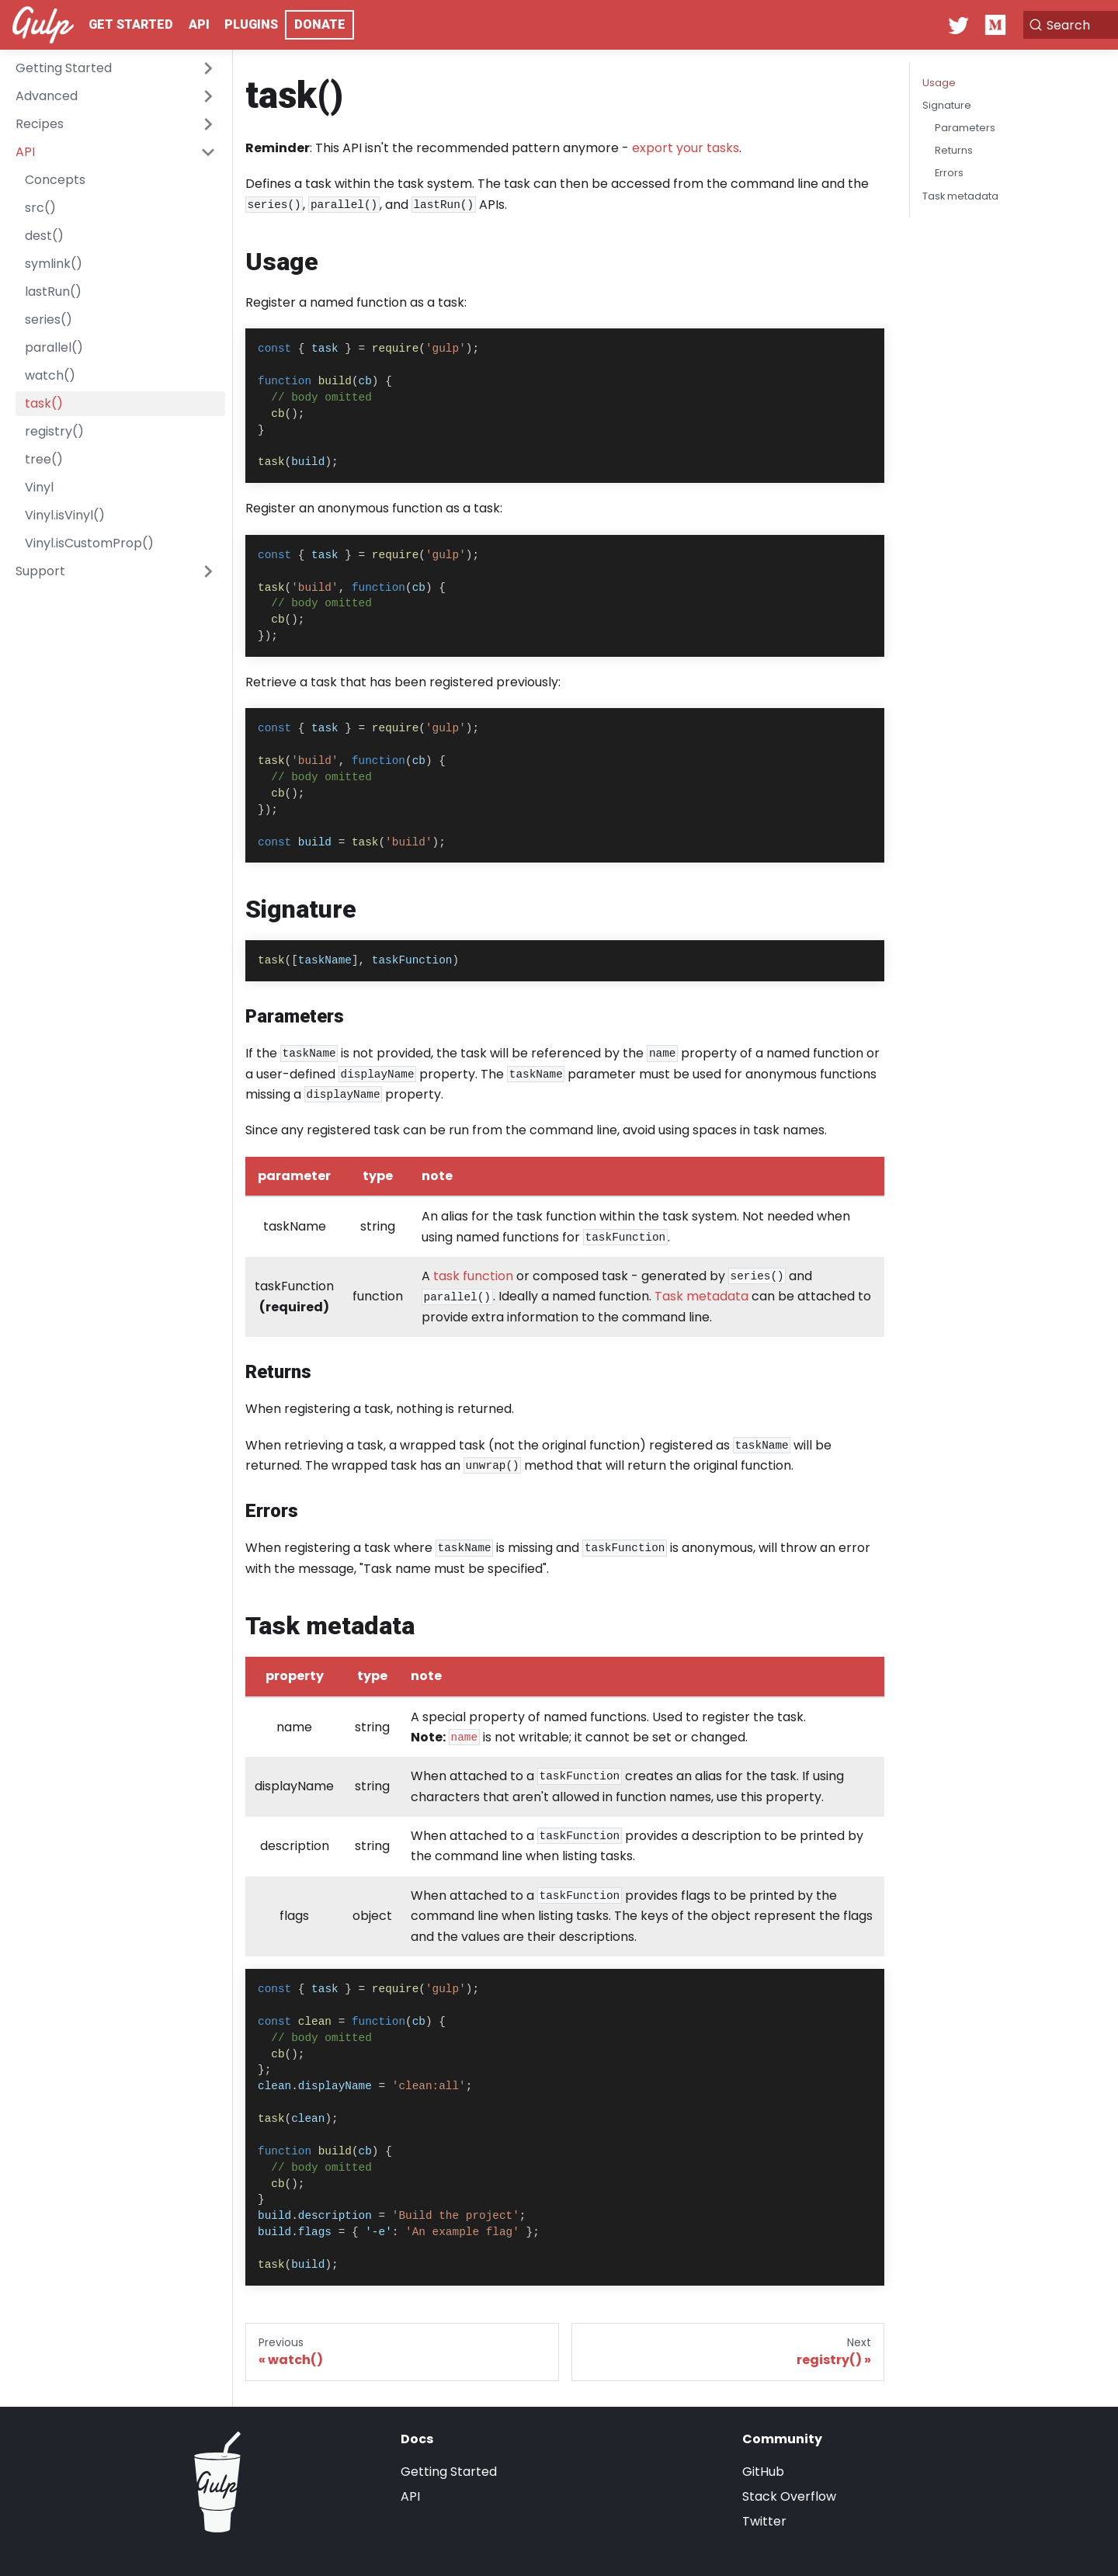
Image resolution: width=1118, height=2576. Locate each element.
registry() (54, 431)
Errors (949, 172)
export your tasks (685, 148)
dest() (44, 236)
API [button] (25, 152)
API (199, 24)
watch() (50, 375)
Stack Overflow (789, 2496)
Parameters (965, 127)
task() (44, 403)
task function (473, 1276)
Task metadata (701, 1296)
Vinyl (39, 487)
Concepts (55, 180)
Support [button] (40, 571)
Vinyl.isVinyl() (65, 515)
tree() (44, 459)
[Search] (1028, 25)
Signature (946, 105)
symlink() (53, 264)
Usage (939, 82)
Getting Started (449, 2472)
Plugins (251, 24)
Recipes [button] (40, 124)
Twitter (764, 2521)
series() (48, 319)
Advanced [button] (47, 96)
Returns (954, 150)
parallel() (54, 347)
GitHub (763, 2472)
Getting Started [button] (64, 68)
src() (40, 208)
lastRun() (53, 291)
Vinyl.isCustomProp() (89, 543)
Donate (319, 24)
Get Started (131, 24)
